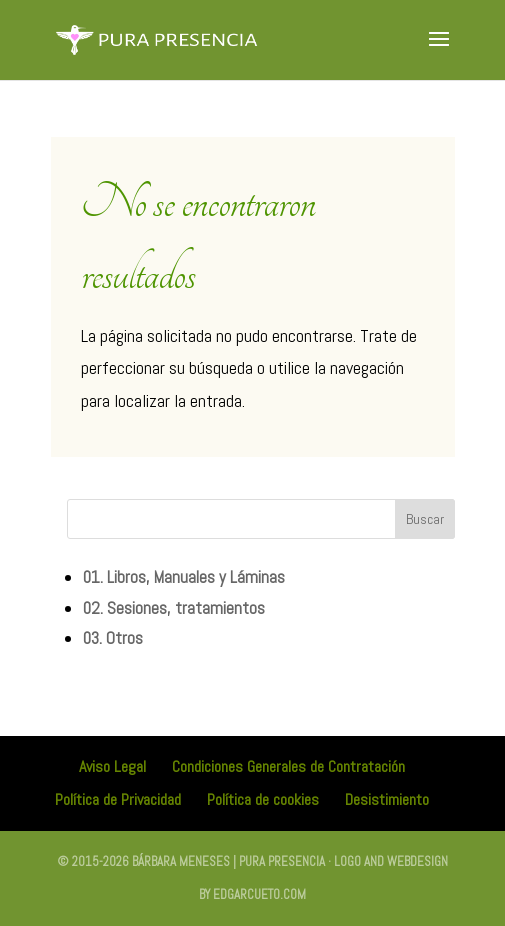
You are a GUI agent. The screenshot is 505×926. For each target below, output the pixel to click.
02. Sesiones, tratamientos (174, 608)
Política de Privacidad (118, 799)
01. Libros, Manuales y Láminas (184, 577)
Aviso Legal (112, 766)
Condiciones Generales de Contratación (288, 766)
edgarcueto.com (259, 894)
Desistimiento (387, 799)
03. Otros (113, 638)
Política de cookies (263, 799)
